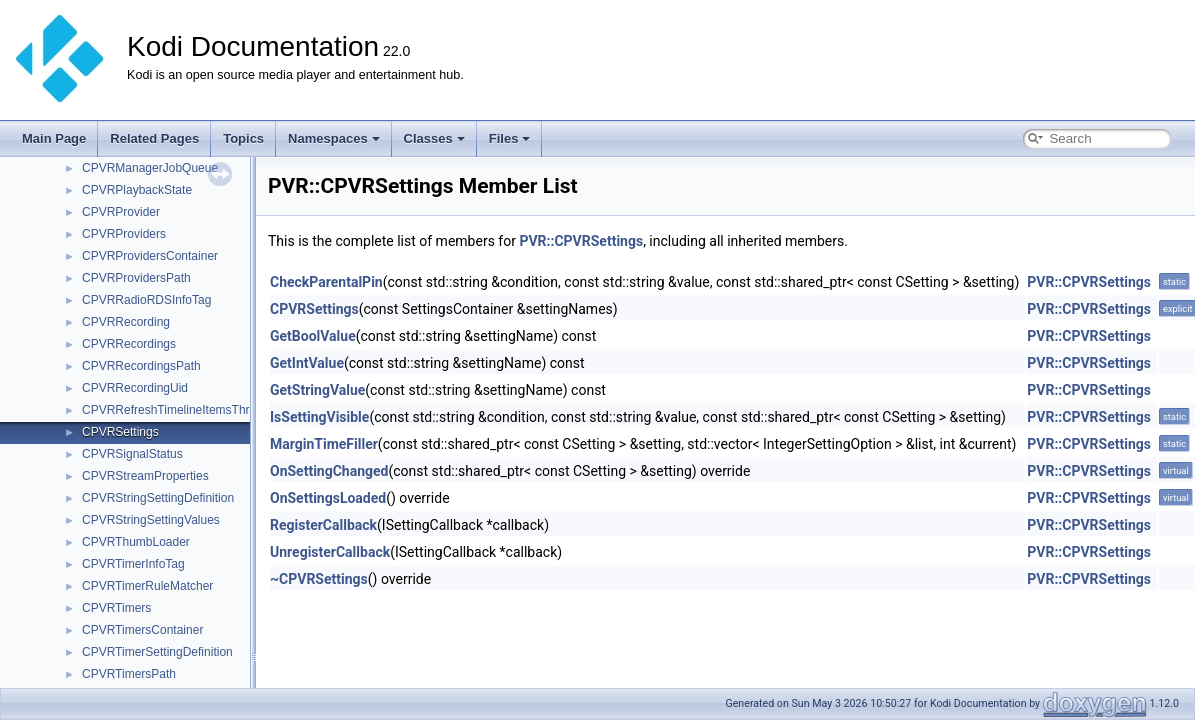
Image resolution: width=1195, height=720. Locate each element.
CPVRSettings (120, 432)
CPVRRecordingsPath (141, 366)
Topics (243, 138)
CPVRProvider (121, 212)
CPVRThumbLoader (136, 542)
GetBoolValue (313, 336)
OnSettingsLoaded (328, 498)
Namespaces (334, 138)
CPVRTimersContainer (142, 630)
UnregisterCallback (330, 552)
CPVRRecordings (129, 344)
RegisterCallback (323, 525)
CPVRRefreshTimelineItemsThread (176, 410)
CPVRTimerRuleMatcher (147, 586)
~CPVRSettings (319, 579)
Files (510, 138)
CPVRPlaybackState (137, 190)
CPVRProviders (124, 234)
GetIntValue (307, 363)
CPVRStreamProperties (145, 476)
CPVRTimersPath (129, 674)
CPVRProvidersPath (136, 278)
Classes (434, 138)
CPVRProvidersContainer (150, 256)
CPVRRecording (126, 322)
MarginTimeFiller (324, 444)
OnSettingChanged (329, 471)
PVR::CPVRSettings (581, 241)
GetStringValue (317, 390)
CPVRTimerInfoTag (133, 564)
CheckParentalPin (326, 282)
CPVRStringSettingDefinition (158, 498)
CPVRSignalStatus (132, 454)
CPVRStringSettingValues (151, 520)
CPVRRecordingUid (135, 388)
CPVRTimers (116, 608)
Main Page (54, 138)
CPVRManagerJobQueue (150, 168)
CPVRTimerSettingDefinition (157, 652)
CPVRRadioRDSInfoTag (146, 300)
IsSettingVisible (319, 417)
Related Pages (154, 138)
